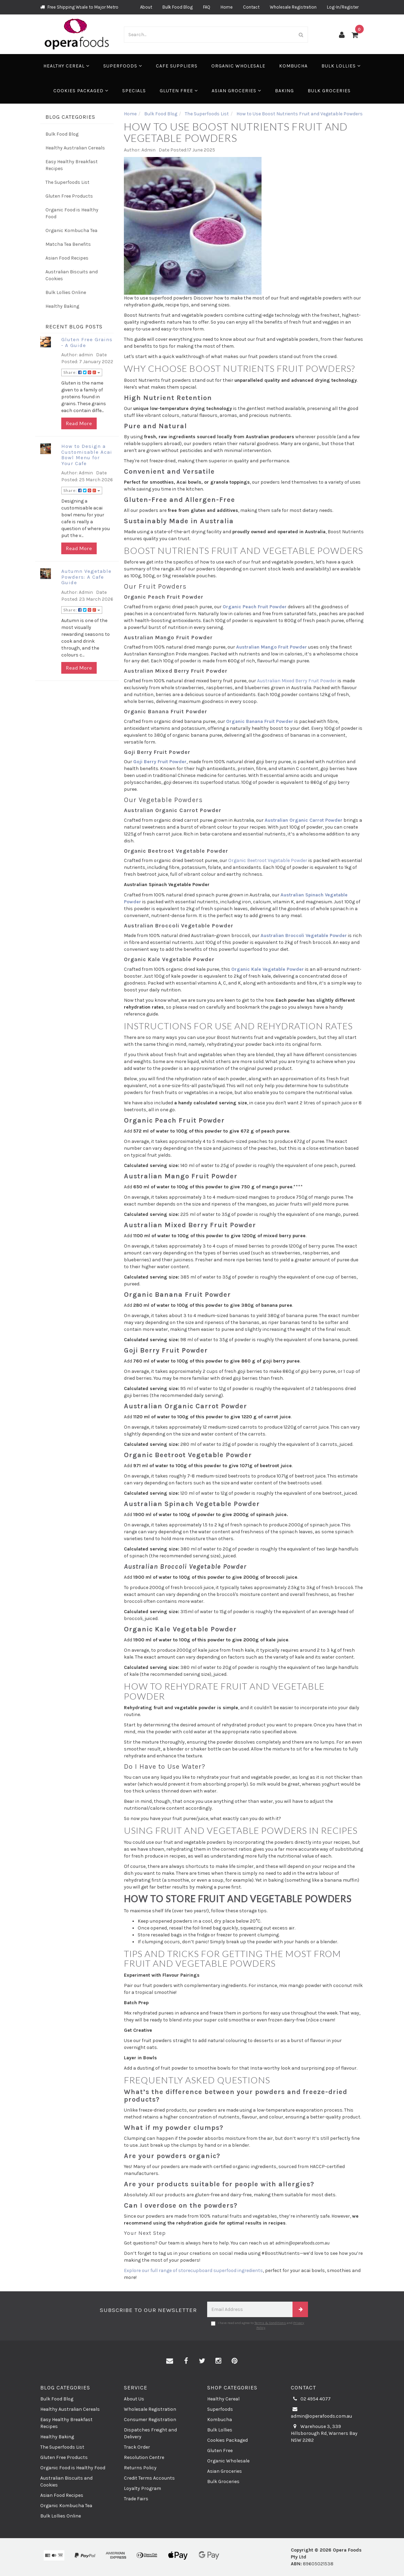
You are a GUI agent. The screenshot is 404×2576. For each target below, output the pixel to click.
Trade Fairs (136, 2499)
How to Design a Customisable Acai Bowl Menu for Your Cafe (86, 454)
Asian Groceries (236, 91)
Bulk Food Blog (177, 7)
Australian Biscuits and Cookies (71, 275)
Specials (134, 91)
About (146, 7)
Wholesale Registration (293, 7)
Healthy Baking (62, 306)
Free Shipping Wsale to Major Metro (79, 7)
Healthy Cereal (66, 66)
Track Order (137, 2447)
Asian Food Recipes (66, 258)
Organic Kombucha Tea (71, 230)
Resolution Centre (144, 2457)
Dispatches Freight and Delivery (150, 2433)
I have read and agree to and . (257, 2325)
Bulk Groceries (329, 91)
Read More (79, 423)
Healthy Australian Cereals (75, 148)
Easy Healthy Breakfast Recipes (71, 165)
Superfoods (122, 66)
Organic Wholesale (238, 66)
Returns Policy (140, 2468)
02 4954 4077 (311, 2399)
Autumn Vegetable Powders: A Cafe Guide (86, 577)
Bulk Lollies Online (65, 292)
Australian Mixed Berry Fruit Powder (297, 681)
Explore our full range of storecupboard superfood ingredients (193, 2270)
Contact (251, 7)
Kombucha (293, 66)
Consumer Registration (150, 2419)
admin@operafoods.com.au (321, 2412)
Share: (81, 372)
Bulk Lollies (341, 66)
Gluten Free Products (69, 196)
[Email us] (170, 2361)
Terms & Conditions (270, 2323)
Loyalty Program (142, 2488)
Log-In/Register (343, 7)
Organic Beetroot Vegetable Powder (268, 860)
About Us (134, 2399)
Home (227, 7)
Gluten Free (179, 91)
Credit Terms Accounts (149, 2478)
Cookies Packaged (80, 91)
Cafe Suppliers (177, 66)
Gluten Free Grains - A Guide (87, 342)
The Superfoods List (67, 182)
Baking (284, 91)
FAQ (206, 7)
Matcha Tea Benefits (68, 244)
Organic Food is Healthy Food (71, 213)
